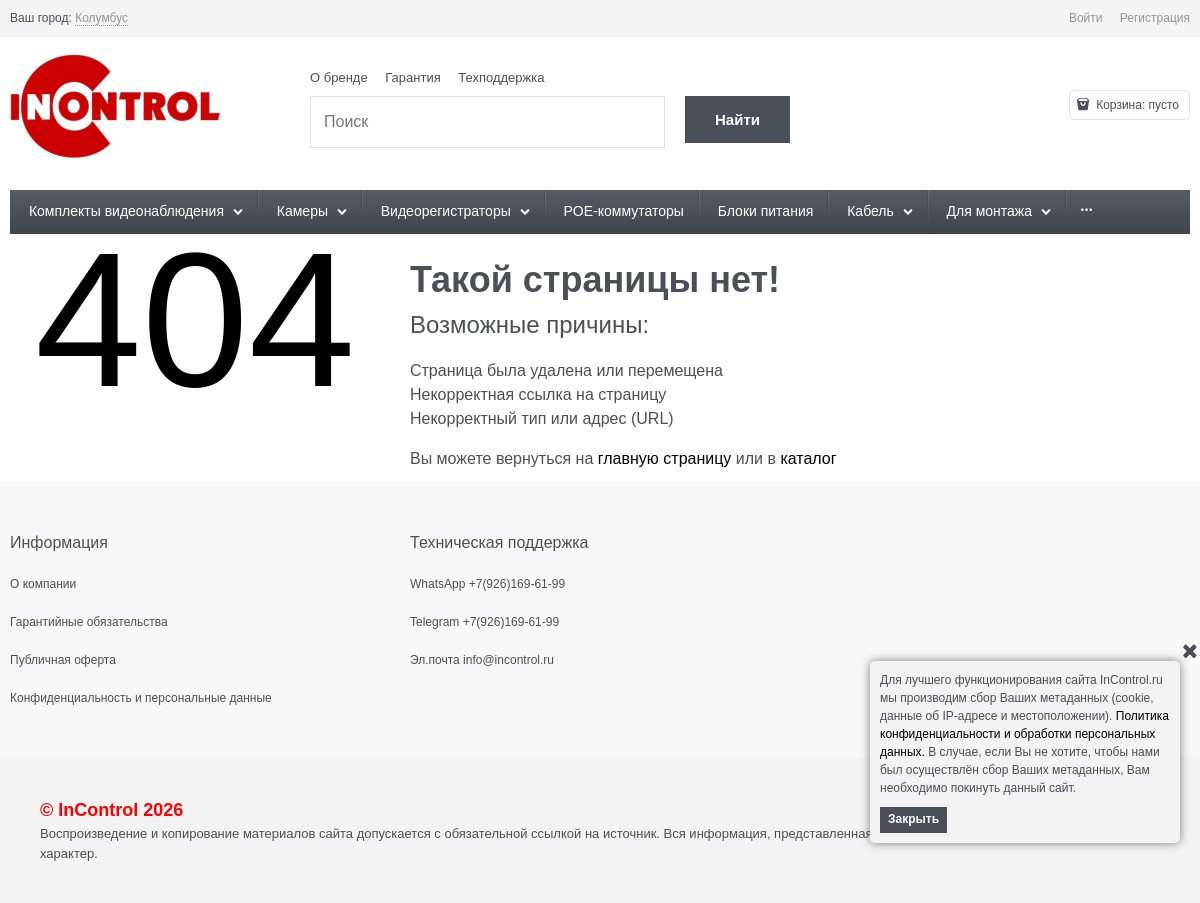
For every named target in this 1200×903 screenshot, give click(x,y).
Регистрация (1155, 18)
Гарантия (412, 77)
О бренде (339, 77)
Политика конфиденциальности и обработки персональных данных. (1024, 734)
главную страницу (665, 458)
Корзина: (1136, 105)
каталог (808, 458)
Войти (1086, 18)
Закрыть (913, 819)
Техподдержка (501, 77)
